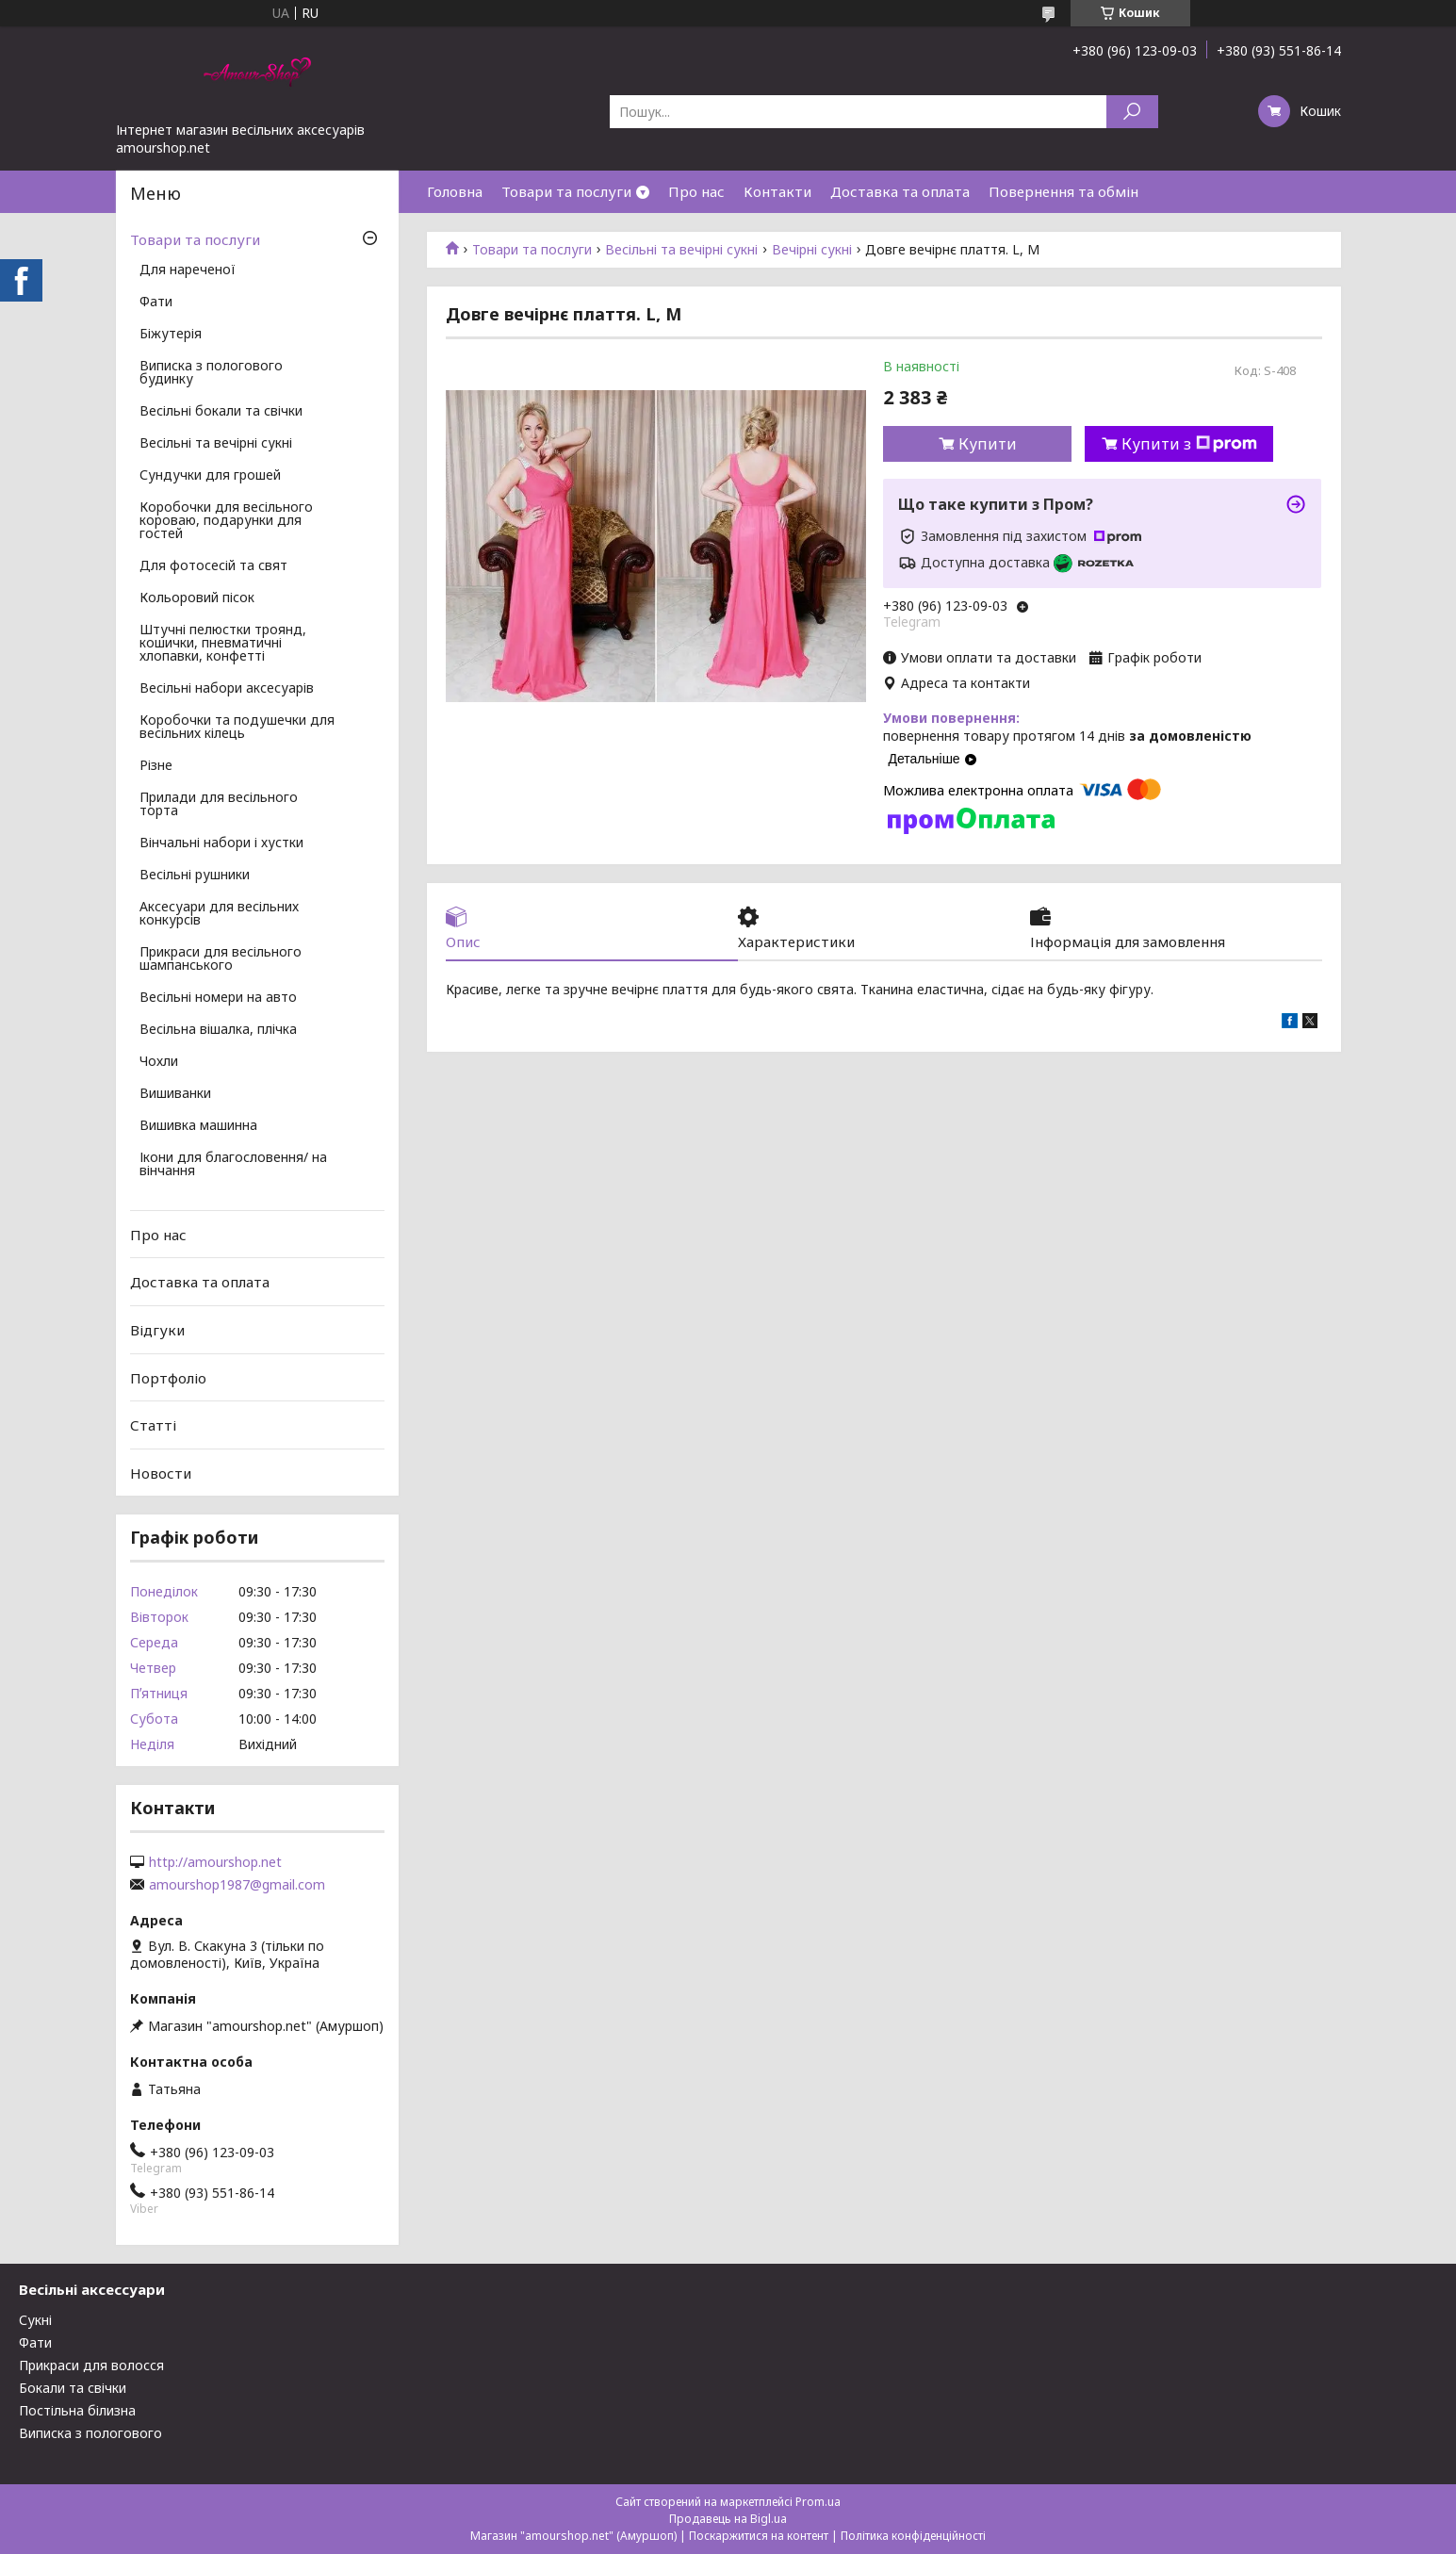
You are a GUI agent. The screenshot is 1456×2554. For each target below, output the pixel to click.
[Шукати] (1132, 111)
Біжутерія (170, 334)
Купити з (1189, 444)
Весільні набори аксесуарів (226, 688)
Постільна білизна (77, 2410)
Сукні (35, 2320)
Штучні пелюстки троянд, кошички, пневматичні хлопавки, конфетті (222, 643)
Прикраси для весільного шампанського (220, 959)
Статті (153, 1425)
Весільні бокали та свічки (221, 411)
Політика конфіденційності (913, 2536)
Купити (987, 444)
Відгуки (157, 1329)
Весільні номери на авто (218, 998)
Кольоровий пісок (196, 598)
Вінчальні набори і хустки (221, 843)
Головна (455, 191)
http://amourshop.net (215, 1862)
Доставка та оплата (900, 191)
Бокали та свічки (72, 2388)
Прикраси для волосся (91, 2365)
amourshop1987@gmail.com (237, 1884)
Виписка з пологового (90, 2433)
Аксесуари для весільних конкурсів (219, 914)
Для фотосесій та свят (213, 566)
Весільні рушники (194, 875)
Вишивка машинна (198, 1126)
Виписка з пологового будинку (211, 373)
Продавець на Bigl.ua (728, 2519)
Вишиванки (175, 1094)
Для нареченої (187, 270)
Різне (155, 766)
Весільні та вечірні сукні (681, 249)
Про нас (696, 191)
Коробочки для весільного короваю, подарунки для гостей (226, 521)
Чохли (158, 1062)
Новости (160, 1473)
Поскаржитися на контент (758, 2536)
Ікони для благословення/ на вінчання (233, 1165)
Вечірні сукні (812, 249)
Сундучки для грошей (210, 475)
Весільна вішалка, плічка (218, 1030)
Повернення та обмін (1063, 191)
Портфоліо (168, 1376)
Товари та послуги (566, 191)
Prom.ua (818, 2502)
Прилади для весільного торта (218, 805)
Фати (155, 302)
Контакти (777, 191)
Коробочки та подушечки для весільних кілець (237, 727)
